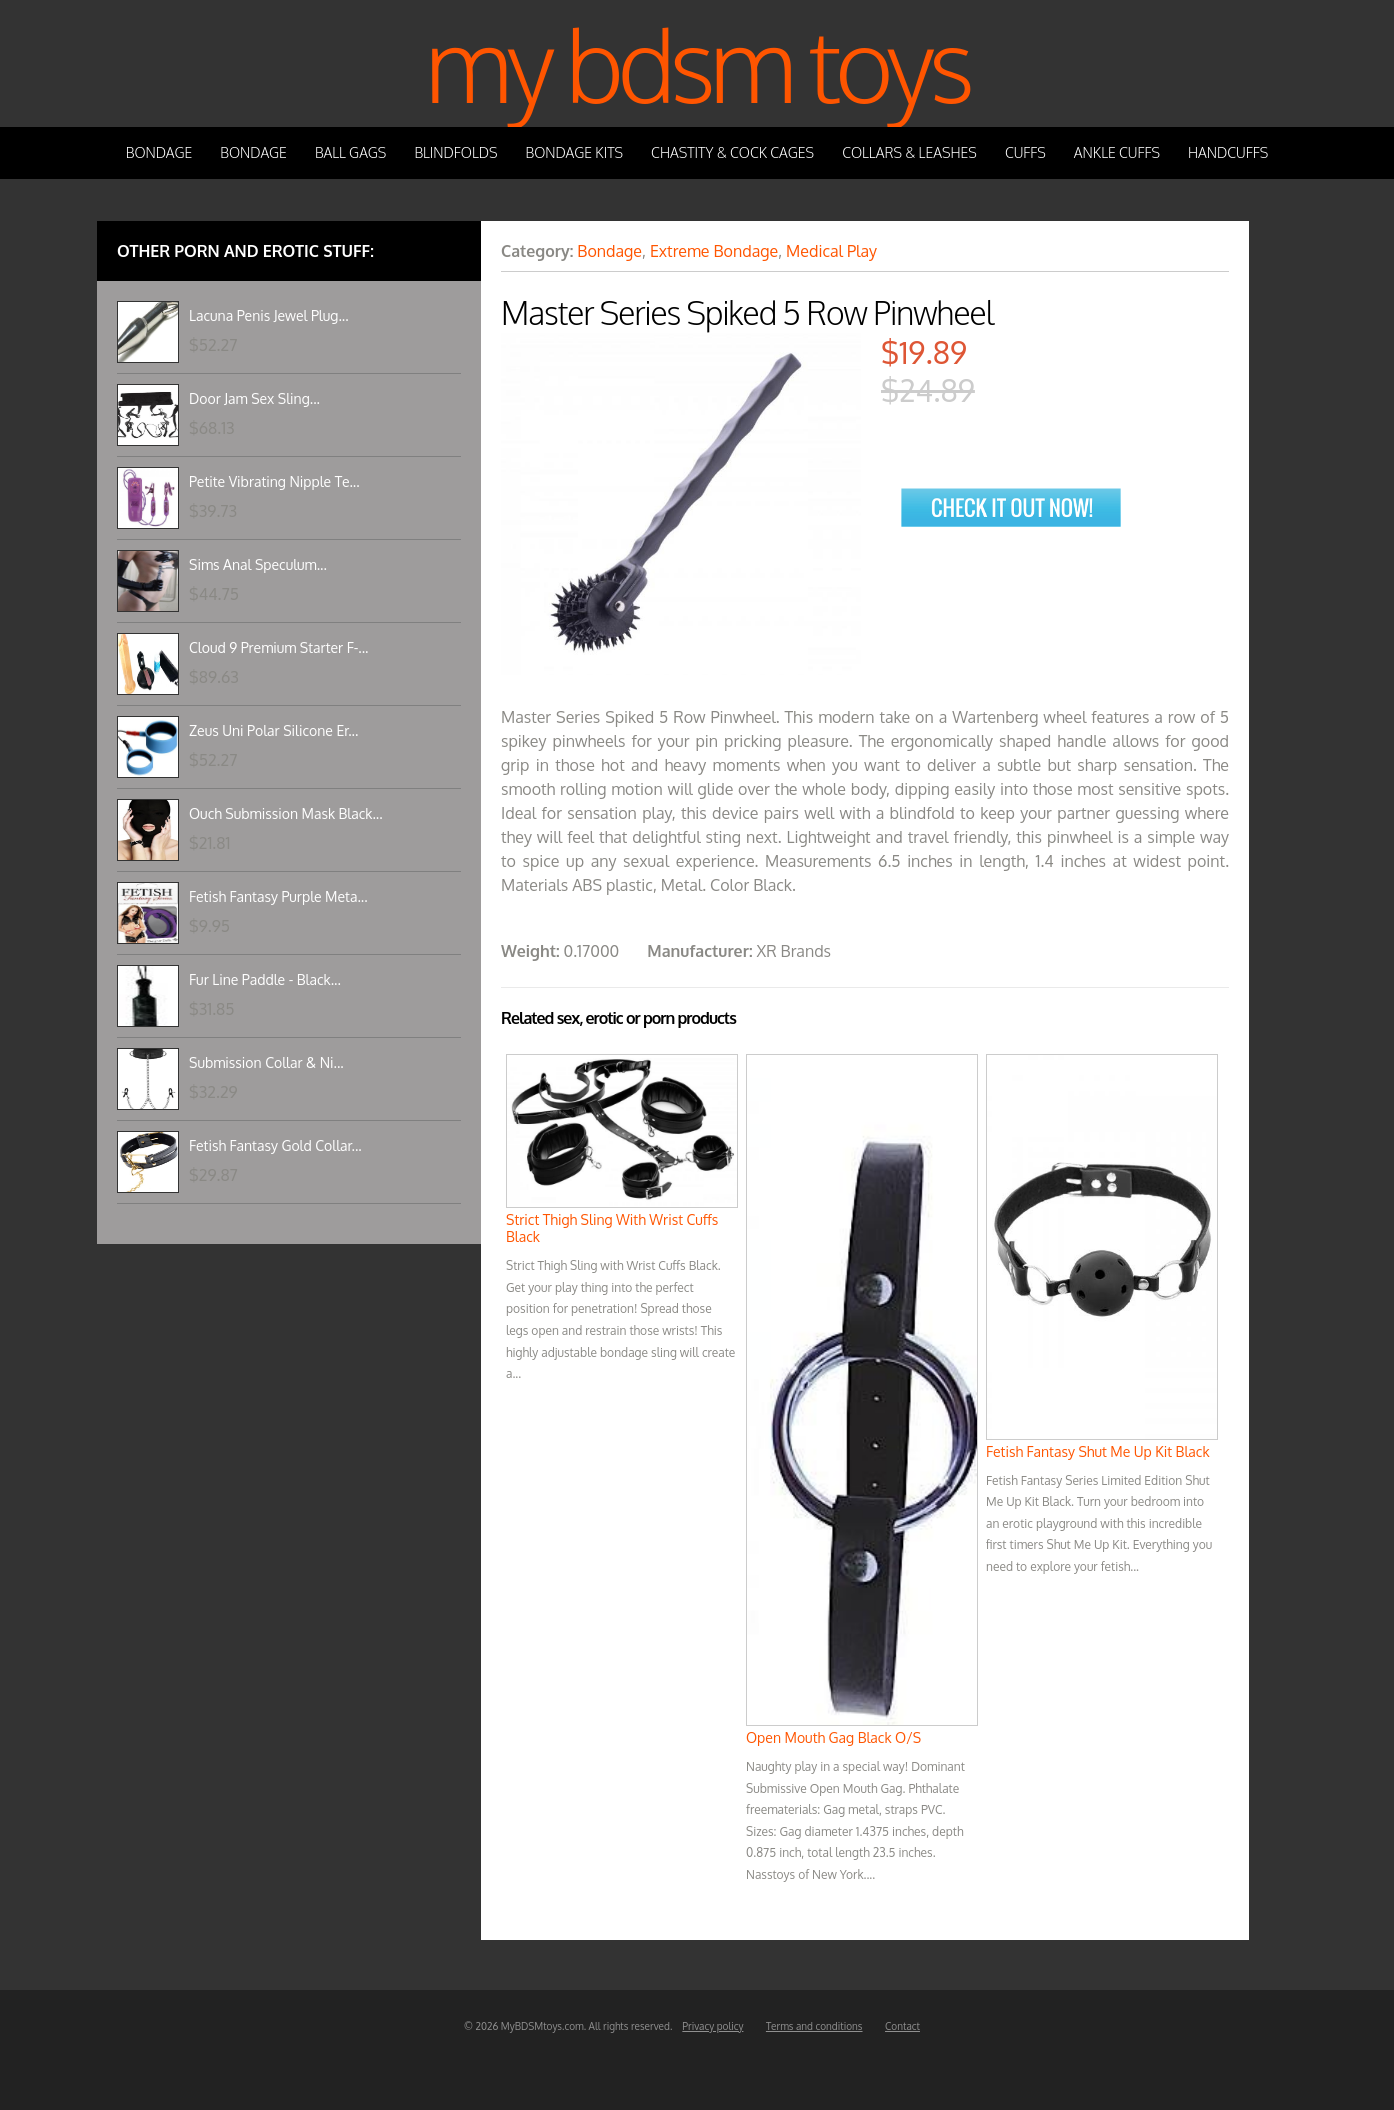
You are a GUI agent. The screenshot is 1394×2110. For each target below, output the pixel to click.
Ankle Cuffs (1117, 152)
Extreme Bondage (714, 251)
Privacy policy (712, 2026)
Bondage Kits (575, 152)
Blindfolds (455, 152)
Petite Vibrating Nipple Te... (274, 481)
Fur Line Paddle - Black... (265, 979)
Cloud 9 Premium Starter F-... (278, 647)
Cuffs (1025, 152)
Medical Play (831, 251)
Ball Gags (350, 152)
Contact (902, 2026)
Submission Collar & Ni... (266, 1062)
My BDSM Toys (697, 63)
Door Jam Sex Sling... (254, 398)
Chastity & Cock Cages (732, 152)
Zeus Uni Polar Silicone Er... (273, 730)
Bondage (159, 152)
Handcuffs (1228, 152)
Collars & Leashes (909, 152)
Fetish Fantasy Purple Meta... (278, 896)
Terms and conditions (814, 2026)
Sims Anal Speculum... (258, 564)
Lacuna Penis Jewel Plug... (269, 315)
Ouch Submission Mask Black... (286, 813)
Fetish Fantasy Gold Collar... (275, 1145)
